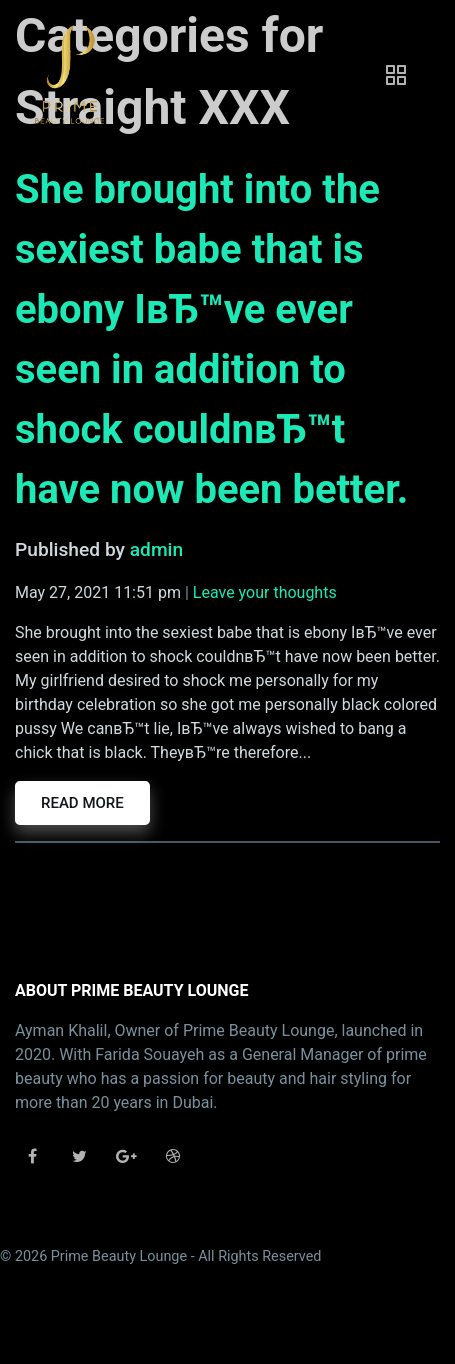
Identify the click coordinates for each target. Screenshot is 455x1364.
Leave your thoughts (265, 592)
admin (156, 549)
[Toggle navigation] (396, 75)
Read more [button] (82, 803)
